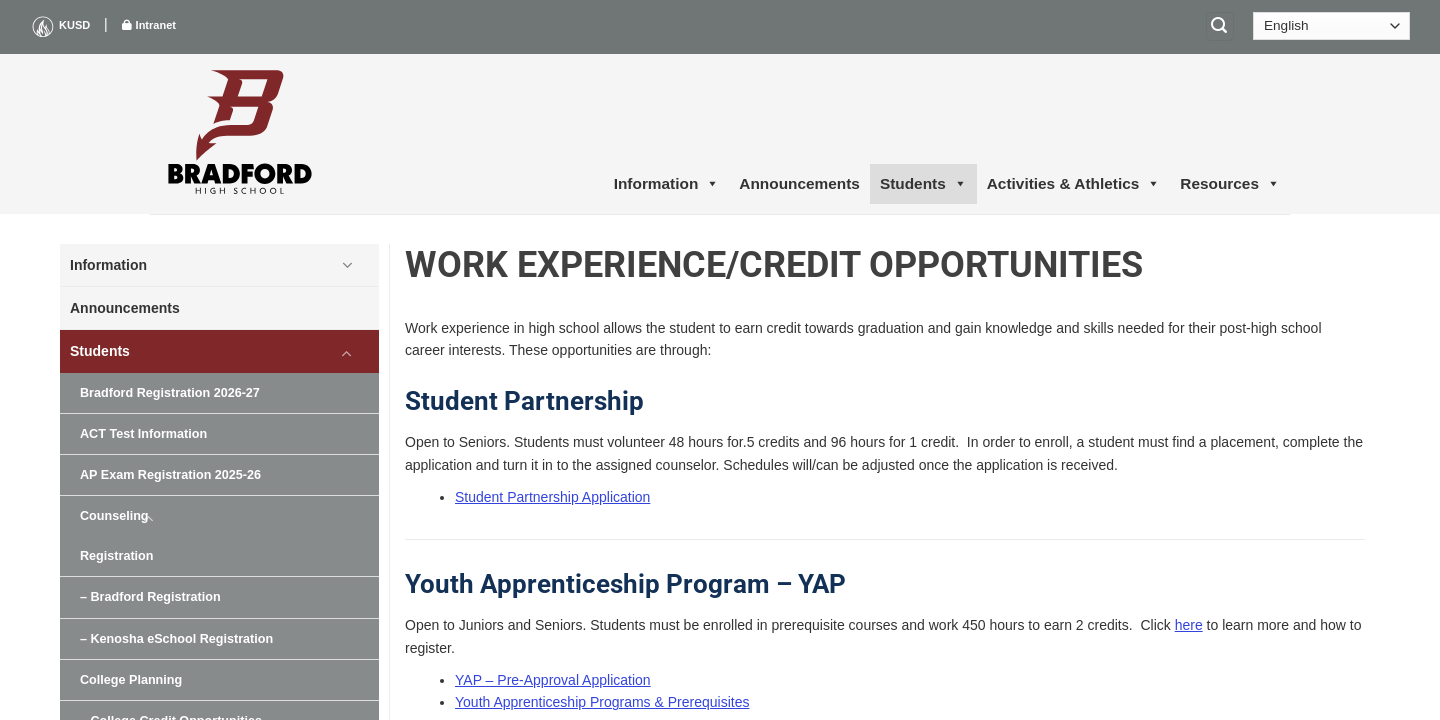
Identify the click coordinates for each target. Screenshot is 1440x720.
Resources (1230, 184)
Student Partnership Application (552, 497)
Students (923, 184)
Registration (116, 556)
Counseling (114, 516)
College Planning (131, 680)
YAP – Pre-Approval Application (553, 680)
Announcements (799, 183)
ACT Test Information (143, 434)
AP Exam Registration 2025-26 (170, 475)
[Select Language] (1331, 26)
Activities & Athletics (1074, 184)
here (1189, 625)
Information (667, 184)
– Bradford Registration (150, 597)
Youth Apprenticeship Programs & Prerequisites (602, 702)
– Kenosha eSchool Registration (176, 639)
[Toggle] (347, 265)
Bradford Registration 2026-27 (170, 393)
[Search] (1220, 26)
